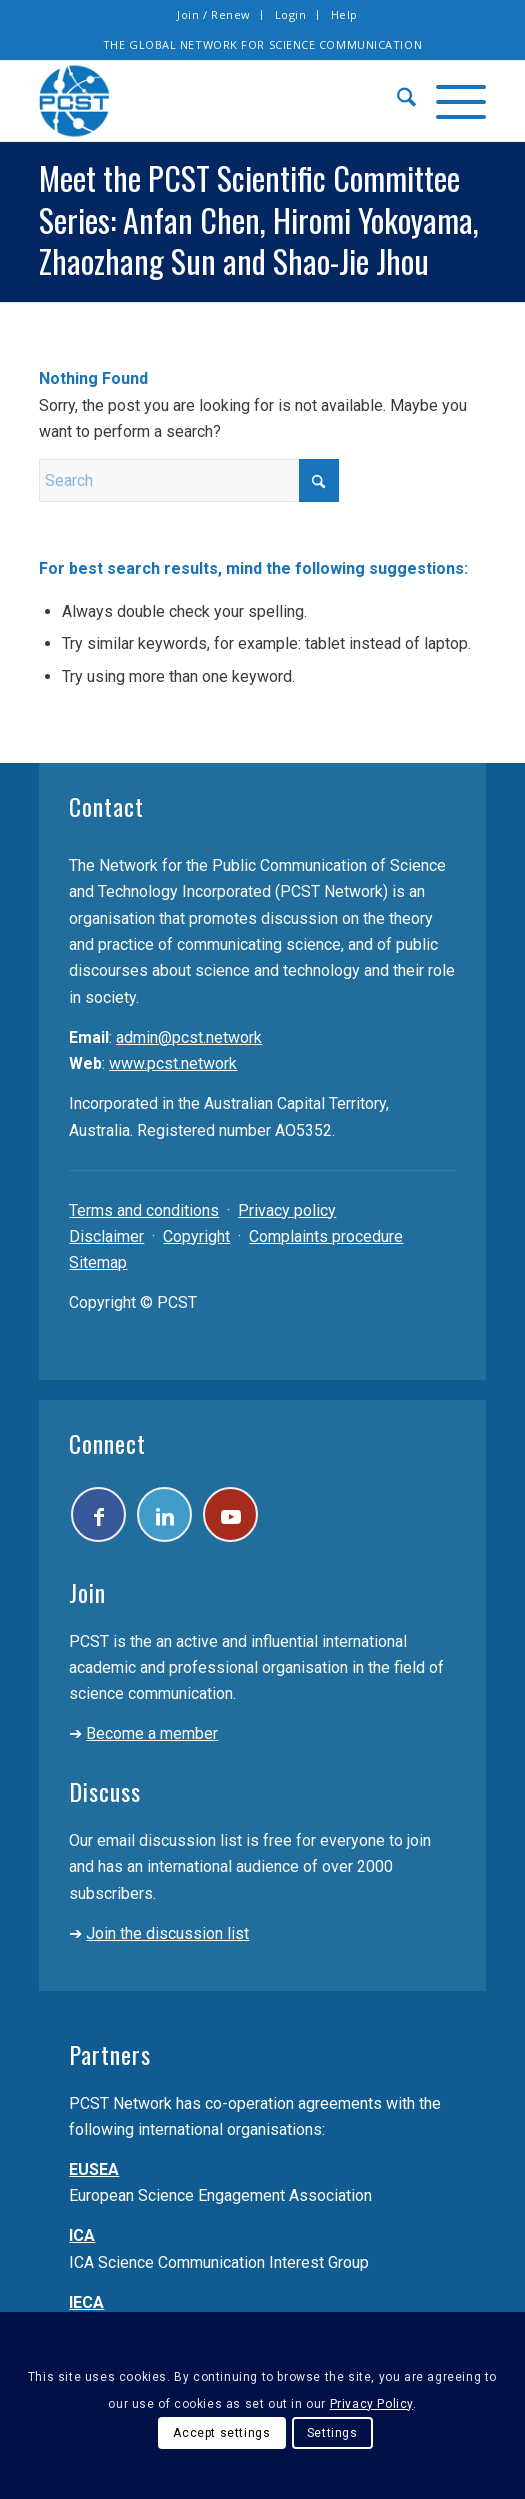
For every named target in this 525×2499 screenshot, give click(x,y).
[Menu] (451, 101)
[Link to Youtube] (230, 1514)
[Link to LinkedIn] (164, 1514)
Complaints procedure (326, 1236)
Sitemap (98, 1262)
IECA (86, 2302)
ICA (82, 2235)
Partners (110, 2054)
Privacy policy (287, 1210)
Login (291, 14)
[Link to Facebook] (98, 1514)
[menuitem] (214, 15)
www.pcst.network (173, 1063)
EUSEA (94, 2169)
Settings (332, 2433)
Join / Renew (214, 14)
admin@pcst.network (189, 1037)
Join (87, 1592)
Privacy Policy (371, 2404)
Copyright (196, 1236)
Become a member (152, 1733)
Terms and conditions (144, 1210)
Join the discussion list (167, 1933)
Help (344, 14)
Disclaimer (106, 1236)
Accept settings (221, 2433)
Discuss (105, 1791)
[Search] (396, 101)
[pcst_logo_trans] (217, 101)
